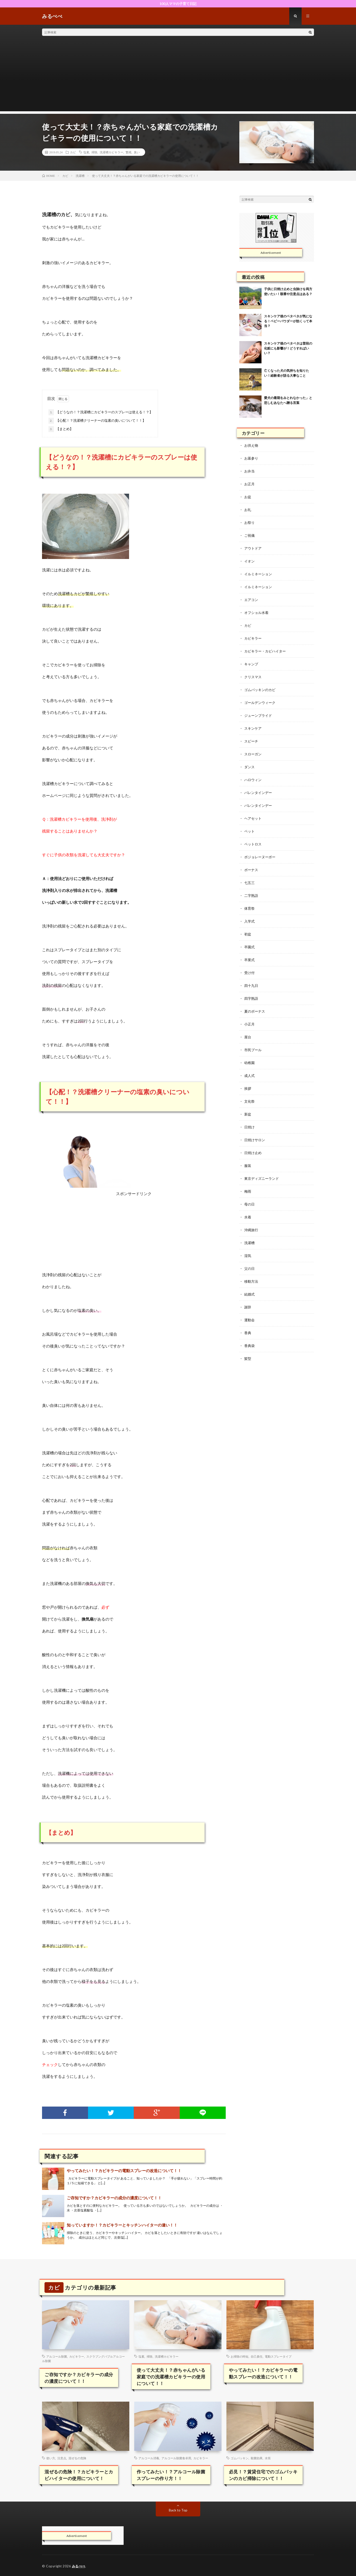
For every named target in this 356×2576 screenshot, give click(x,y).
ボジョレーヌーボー (259, 857)
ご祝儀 (249, 535)
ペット (249, 831)
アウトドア (253, 548)
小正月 (249, 1024)
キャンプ (251, 664)
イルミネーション (258, 574)
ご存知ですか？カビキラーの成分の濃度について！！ (114, 2197)
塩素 (86, 152)
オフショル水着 (256, 612)
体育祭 (249, 908)
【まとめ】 (60, 429)
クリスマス (253, 677)
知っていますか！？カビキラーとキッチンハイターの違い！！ (122, 2225)
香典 (247, 1333)
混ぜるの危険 (77, 2458)
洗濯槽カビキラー (111, 152)
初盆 (247, 934)
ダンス (249, 767)
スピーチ (251, 741)
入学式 (249, 921)
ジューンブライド (258, 715)
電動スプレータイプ (278, 2356)
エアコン (251, 600)
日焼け (249, 1127)
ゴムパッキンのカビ (259, 690)
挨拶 (247, 1088)
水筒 (268, 2458)
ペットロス (253, 844)
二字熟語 (251, 895)
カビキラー (253, 638)
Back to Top (178, 2510)
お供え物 (251, 445)
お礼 (247, 510)
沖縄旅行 (251, 1230)
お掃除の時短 (239, 2356)
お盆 (247, 497)
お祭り (249, 522)
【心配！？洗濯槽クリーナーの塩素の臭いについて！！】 (97, 421)
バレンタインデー (258, 792)
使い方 (50, 2458)
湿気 (247, 1255)
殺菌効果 (257, 2458)
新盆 (247, 1114)
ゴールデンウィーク (259, 702)
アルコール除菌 (56, 2356)
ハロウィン (253, 780)
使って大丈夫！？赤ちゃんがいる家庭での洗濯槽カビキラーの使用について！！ (171, 2376)
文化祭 (249, 1101)
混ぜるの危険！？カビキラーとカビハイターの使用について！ (78, 2475)
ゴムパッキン (239, 2458)
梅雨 (247, 1191)
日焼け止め (253, 1153)
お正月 (249, 484)
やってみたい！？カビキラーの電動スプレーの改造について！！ (124, 2170)
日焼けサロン (254, 1140)
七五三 (249, 883)
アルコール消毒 (148, 2458)
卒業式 (249, 960)
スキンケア (253, 728)
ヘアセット (253, 818)
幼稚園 (249, 1063)
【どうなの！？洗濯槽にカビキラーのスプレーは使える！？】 (100, 412)
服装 (247, 1165)
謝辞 (247, 1307)
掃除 (94, 152)
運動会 (249, 1320)
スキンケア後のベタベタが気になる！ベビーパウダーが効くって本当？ (288, 321)
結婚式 (249, 1294)
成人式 (249, 1075)
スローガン (253, 754)
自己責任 (257, 2356)
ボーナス (251, 870)
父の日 (249, 1268)
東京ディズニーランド (261, 1178)
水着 (247, 1217)
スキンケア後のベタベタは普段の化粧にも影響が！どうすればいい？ (288, 348)
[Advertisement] (178, 76)
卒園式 (249, 947)
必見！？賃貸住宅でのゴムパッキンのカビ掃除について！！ (263, 2475)
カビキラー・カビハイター (265, 651)
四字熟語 (251, 998)
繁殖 (129, 152)
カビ (73, 152)
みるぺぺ (78, 2566)
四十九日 (251, 985)
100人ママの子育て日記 (178, 3)
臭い (137, 152)
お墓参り (251, 458)
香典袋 (249, 1346)
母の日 (249, 1204)
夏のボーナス (254, 1011)
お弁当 (249, 471)
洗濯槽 (249, 1243)
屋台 (247, 1037)
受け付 (249, 973)
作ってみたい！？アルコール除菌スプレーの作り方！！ (171, 2475)
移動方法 (251, 1281)
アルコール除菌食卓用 (176, 2458)
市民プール (253, 1050)
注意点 (61, 2458)
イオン (249, 561)
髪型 (247, 1358)
